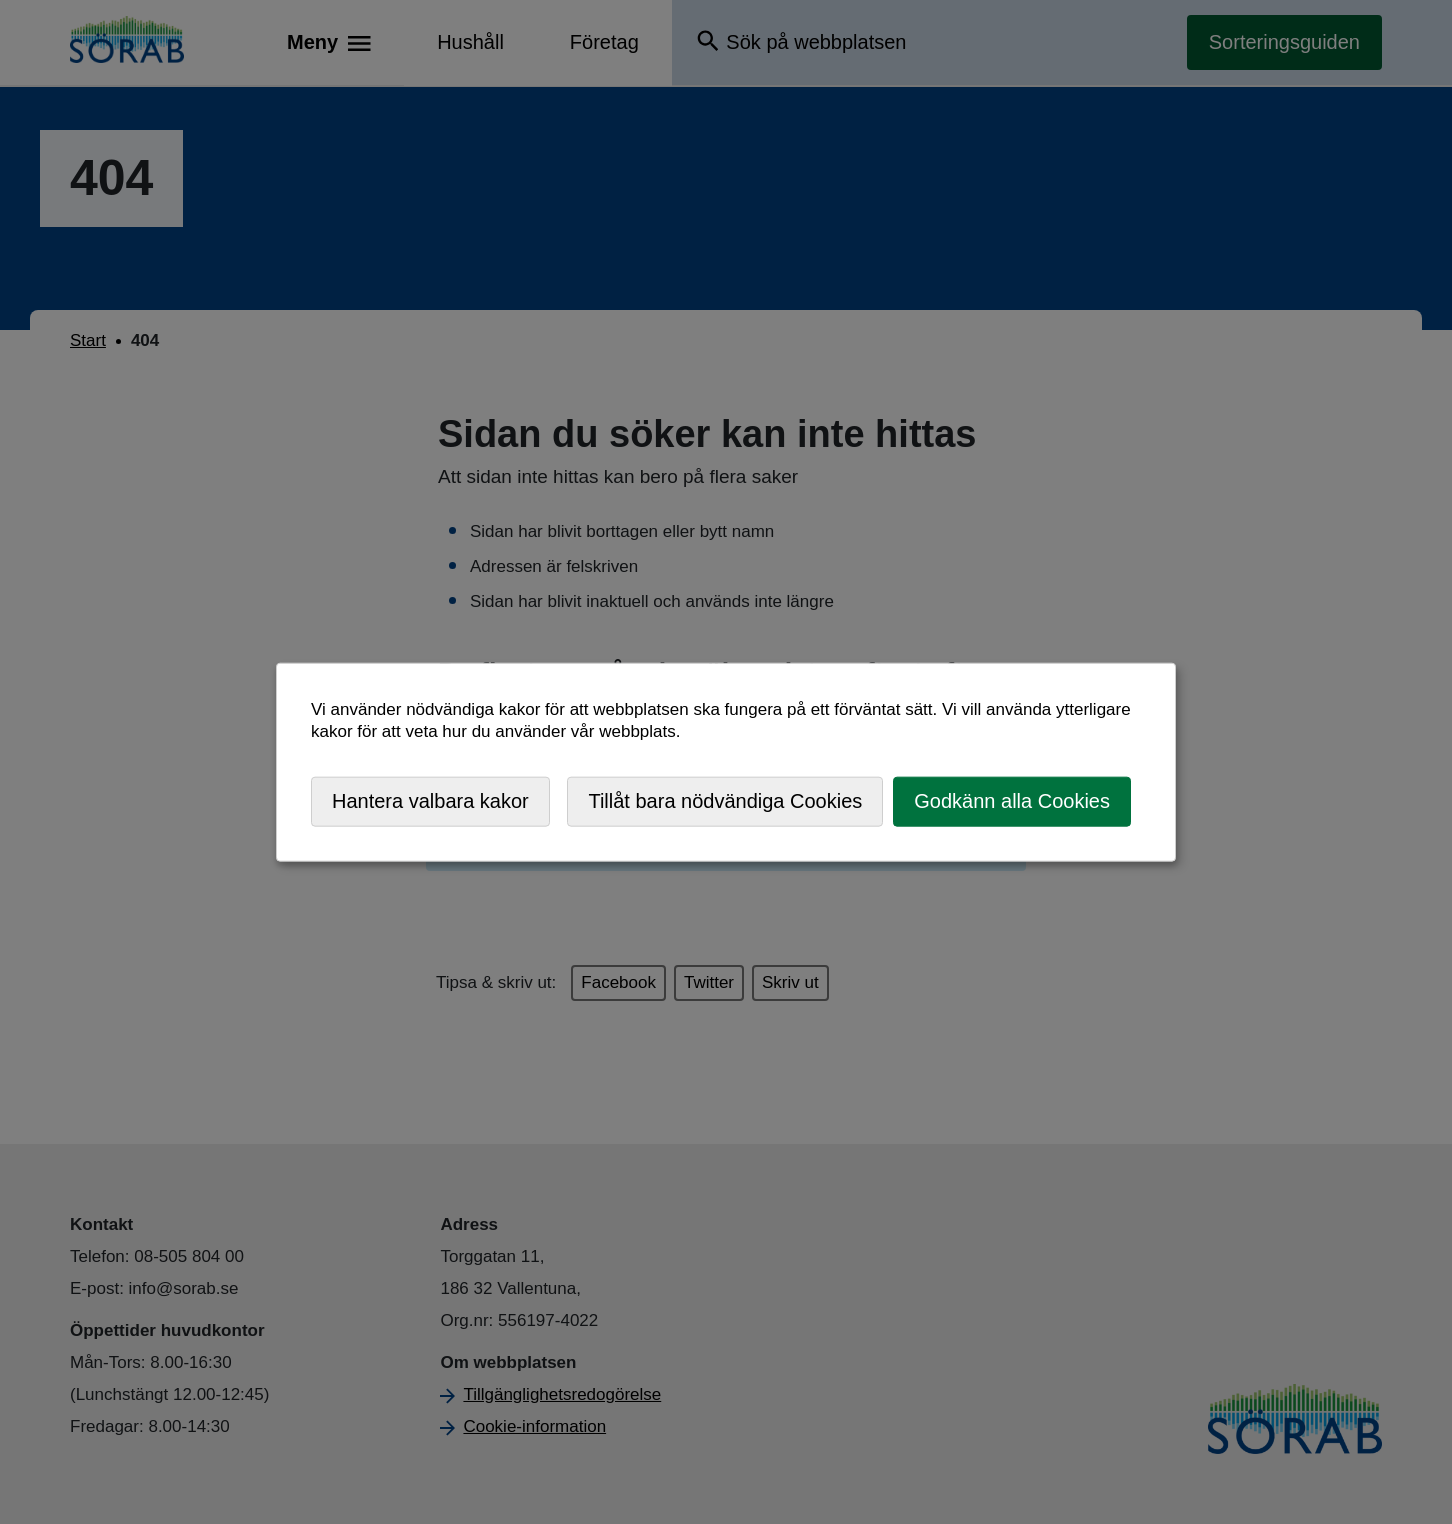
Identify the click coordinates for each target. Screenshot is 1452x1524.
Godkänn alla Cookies (1012, 801)
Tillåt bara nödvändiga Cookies (725, 801)
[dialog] (726, 762)
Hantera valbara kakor (430, 801)
